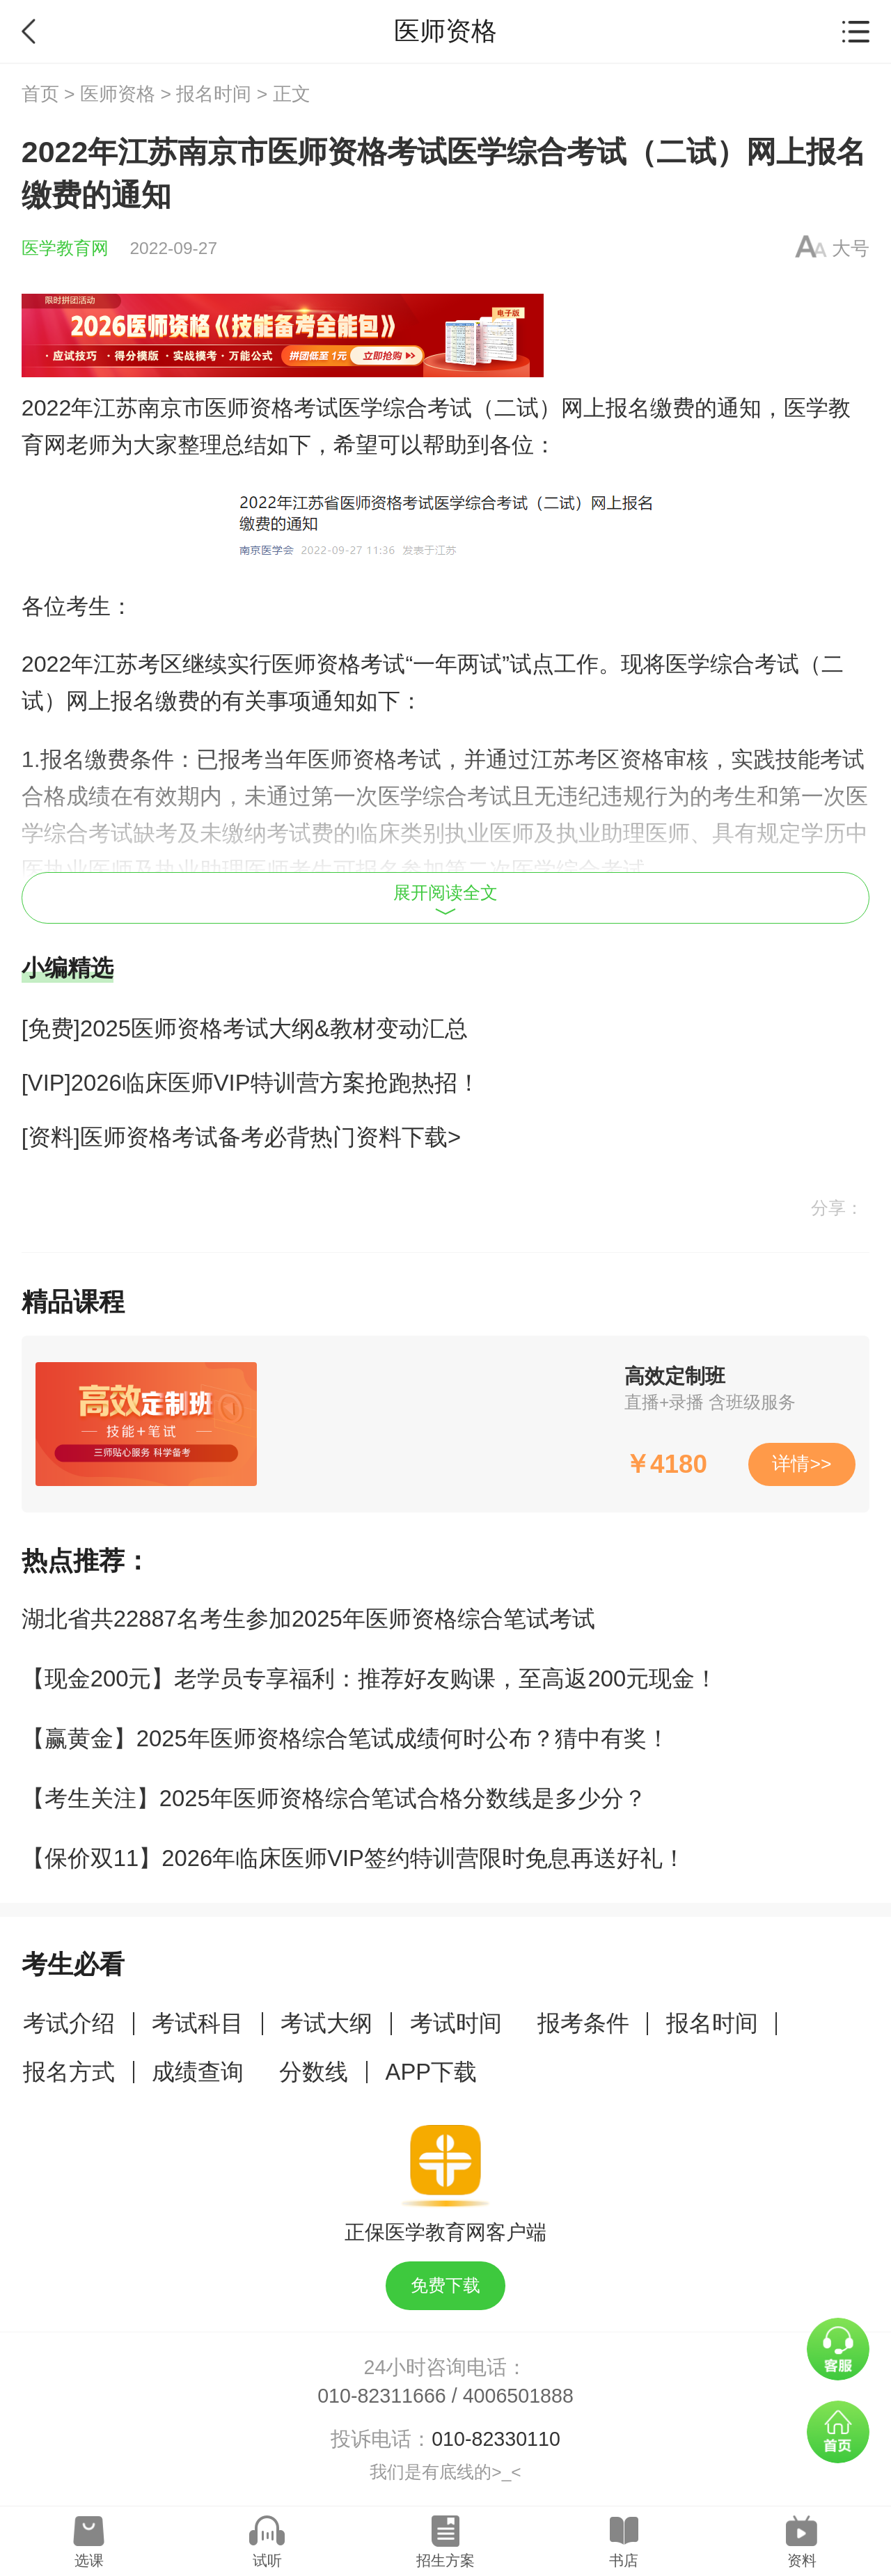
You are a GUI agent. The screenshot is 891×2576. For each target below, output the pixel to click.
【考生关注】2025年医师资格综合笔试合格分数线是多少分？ (334, 1798)
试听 (267, 2560)
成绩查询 (198, 2072)
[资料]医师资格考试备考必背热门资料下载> (241, 1137)
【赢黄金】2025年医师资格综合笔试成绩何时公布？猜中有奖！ (346, 1738)
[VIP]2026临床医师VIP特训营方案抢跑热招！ (251, 1083)
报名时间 (213, 94)
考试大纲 (326, 2023)
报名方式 (69, 2072)
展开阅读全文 (445, 899)
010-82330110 (496, 2439)
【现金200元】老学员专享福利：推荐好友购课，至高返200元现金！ (370, 1678)
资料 (802, 2560)
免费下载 (445, 2285)
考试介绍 (69, 2023)
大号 (850, 248)
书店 (623, 2560)
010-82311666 (381, 2396)
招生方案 (445, 2560)
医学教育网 (65, 248)
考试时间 (456, 2023)
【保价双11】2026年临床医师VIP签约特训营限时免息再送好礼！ (354, 1858)
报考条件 (583, 2023)
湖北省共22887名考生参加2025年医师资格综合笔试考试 (308, 1618)
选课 (89, 2560)
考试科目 (198, 2023)
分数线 (313, 2072)
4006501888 (518, 2396)
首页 (40, 94)
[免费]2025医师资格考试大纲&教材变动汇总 (245, 1028)
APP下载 (432, 2072)
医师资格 (117, 94)
